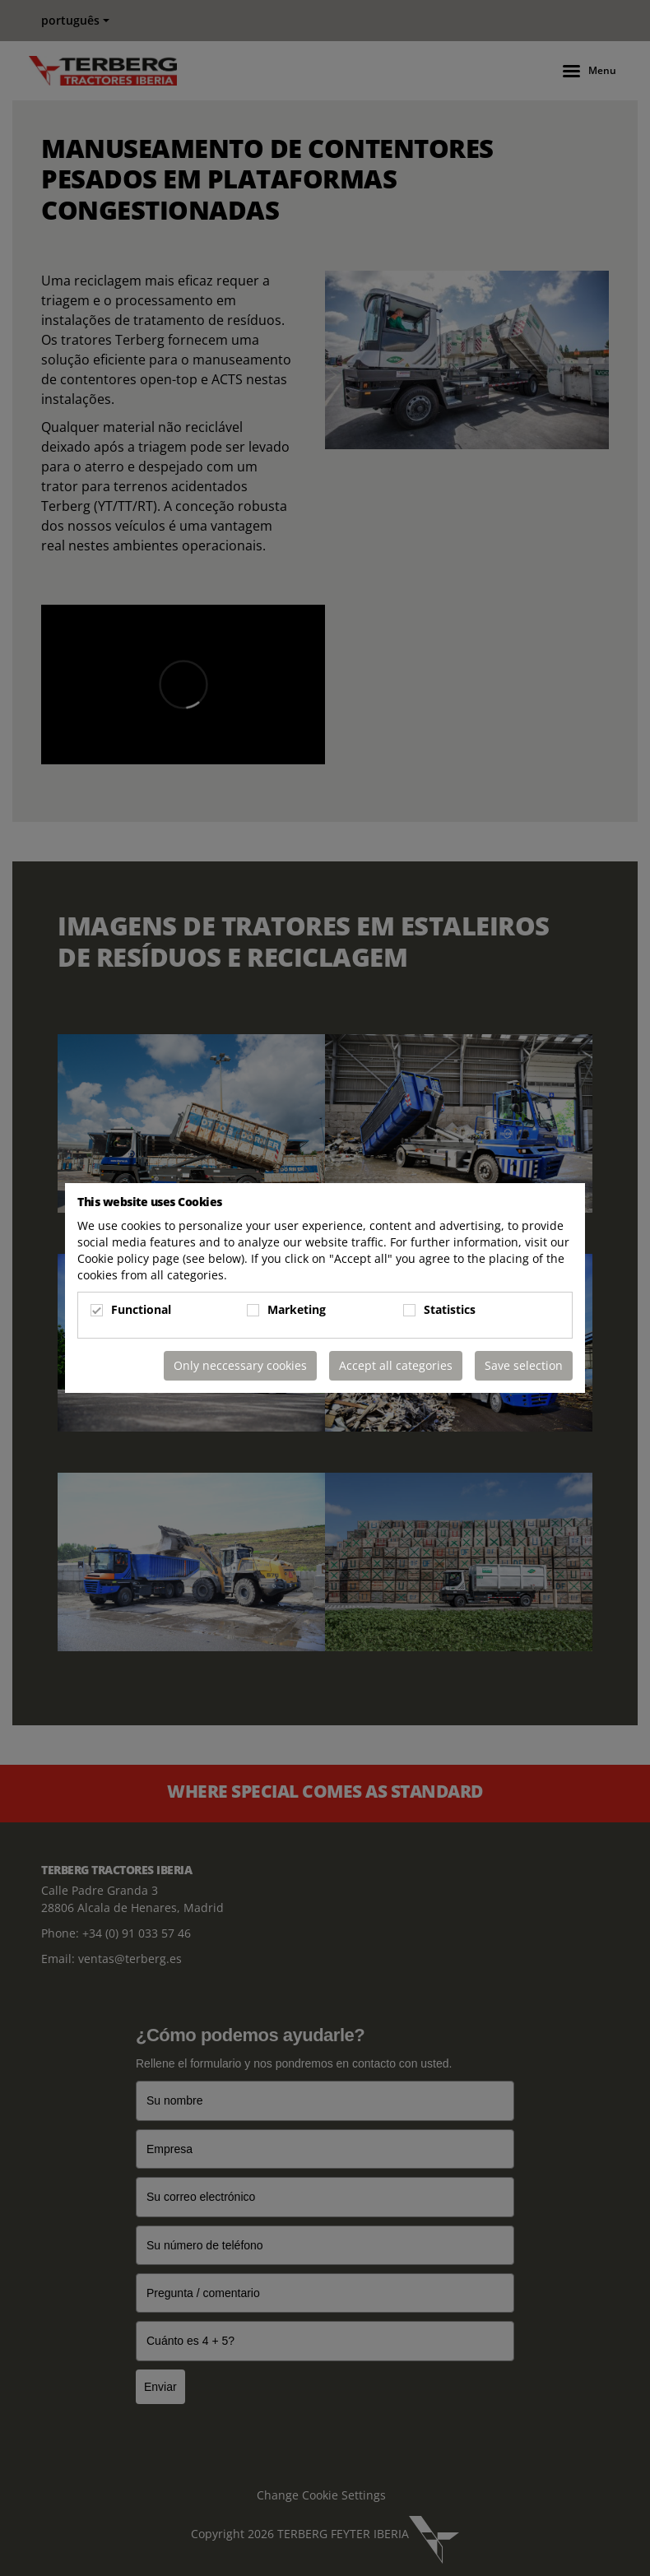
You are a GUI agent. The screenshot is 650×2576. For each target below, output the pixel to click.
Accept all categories (396, 1365)
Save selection (524, 1365)
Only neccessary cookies (240, 1365)
